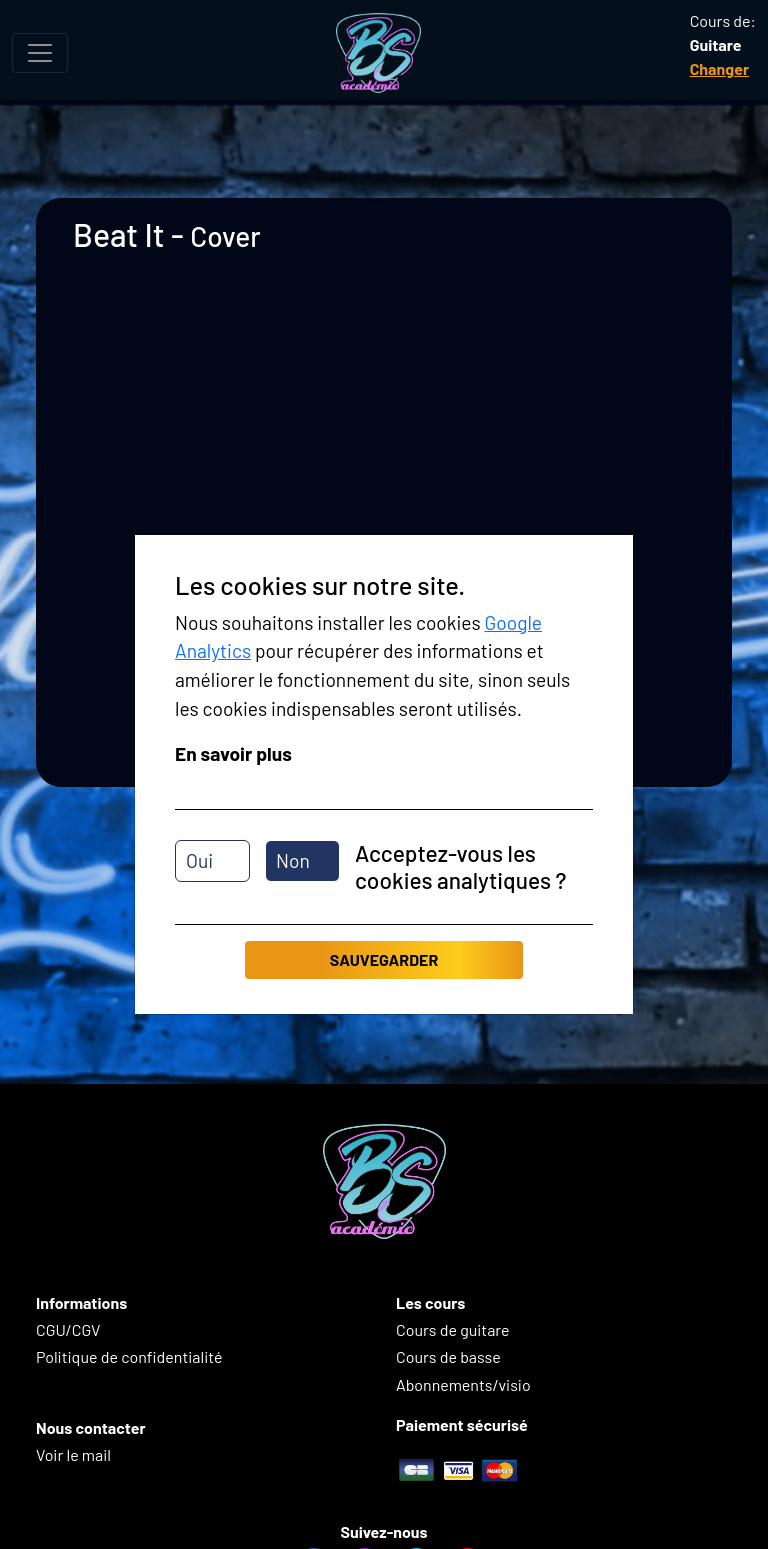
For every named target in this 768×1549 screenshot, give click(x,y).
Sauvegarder (384, 959)
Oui (199, 860)
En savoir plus (233, 753)
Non (293, 860)
